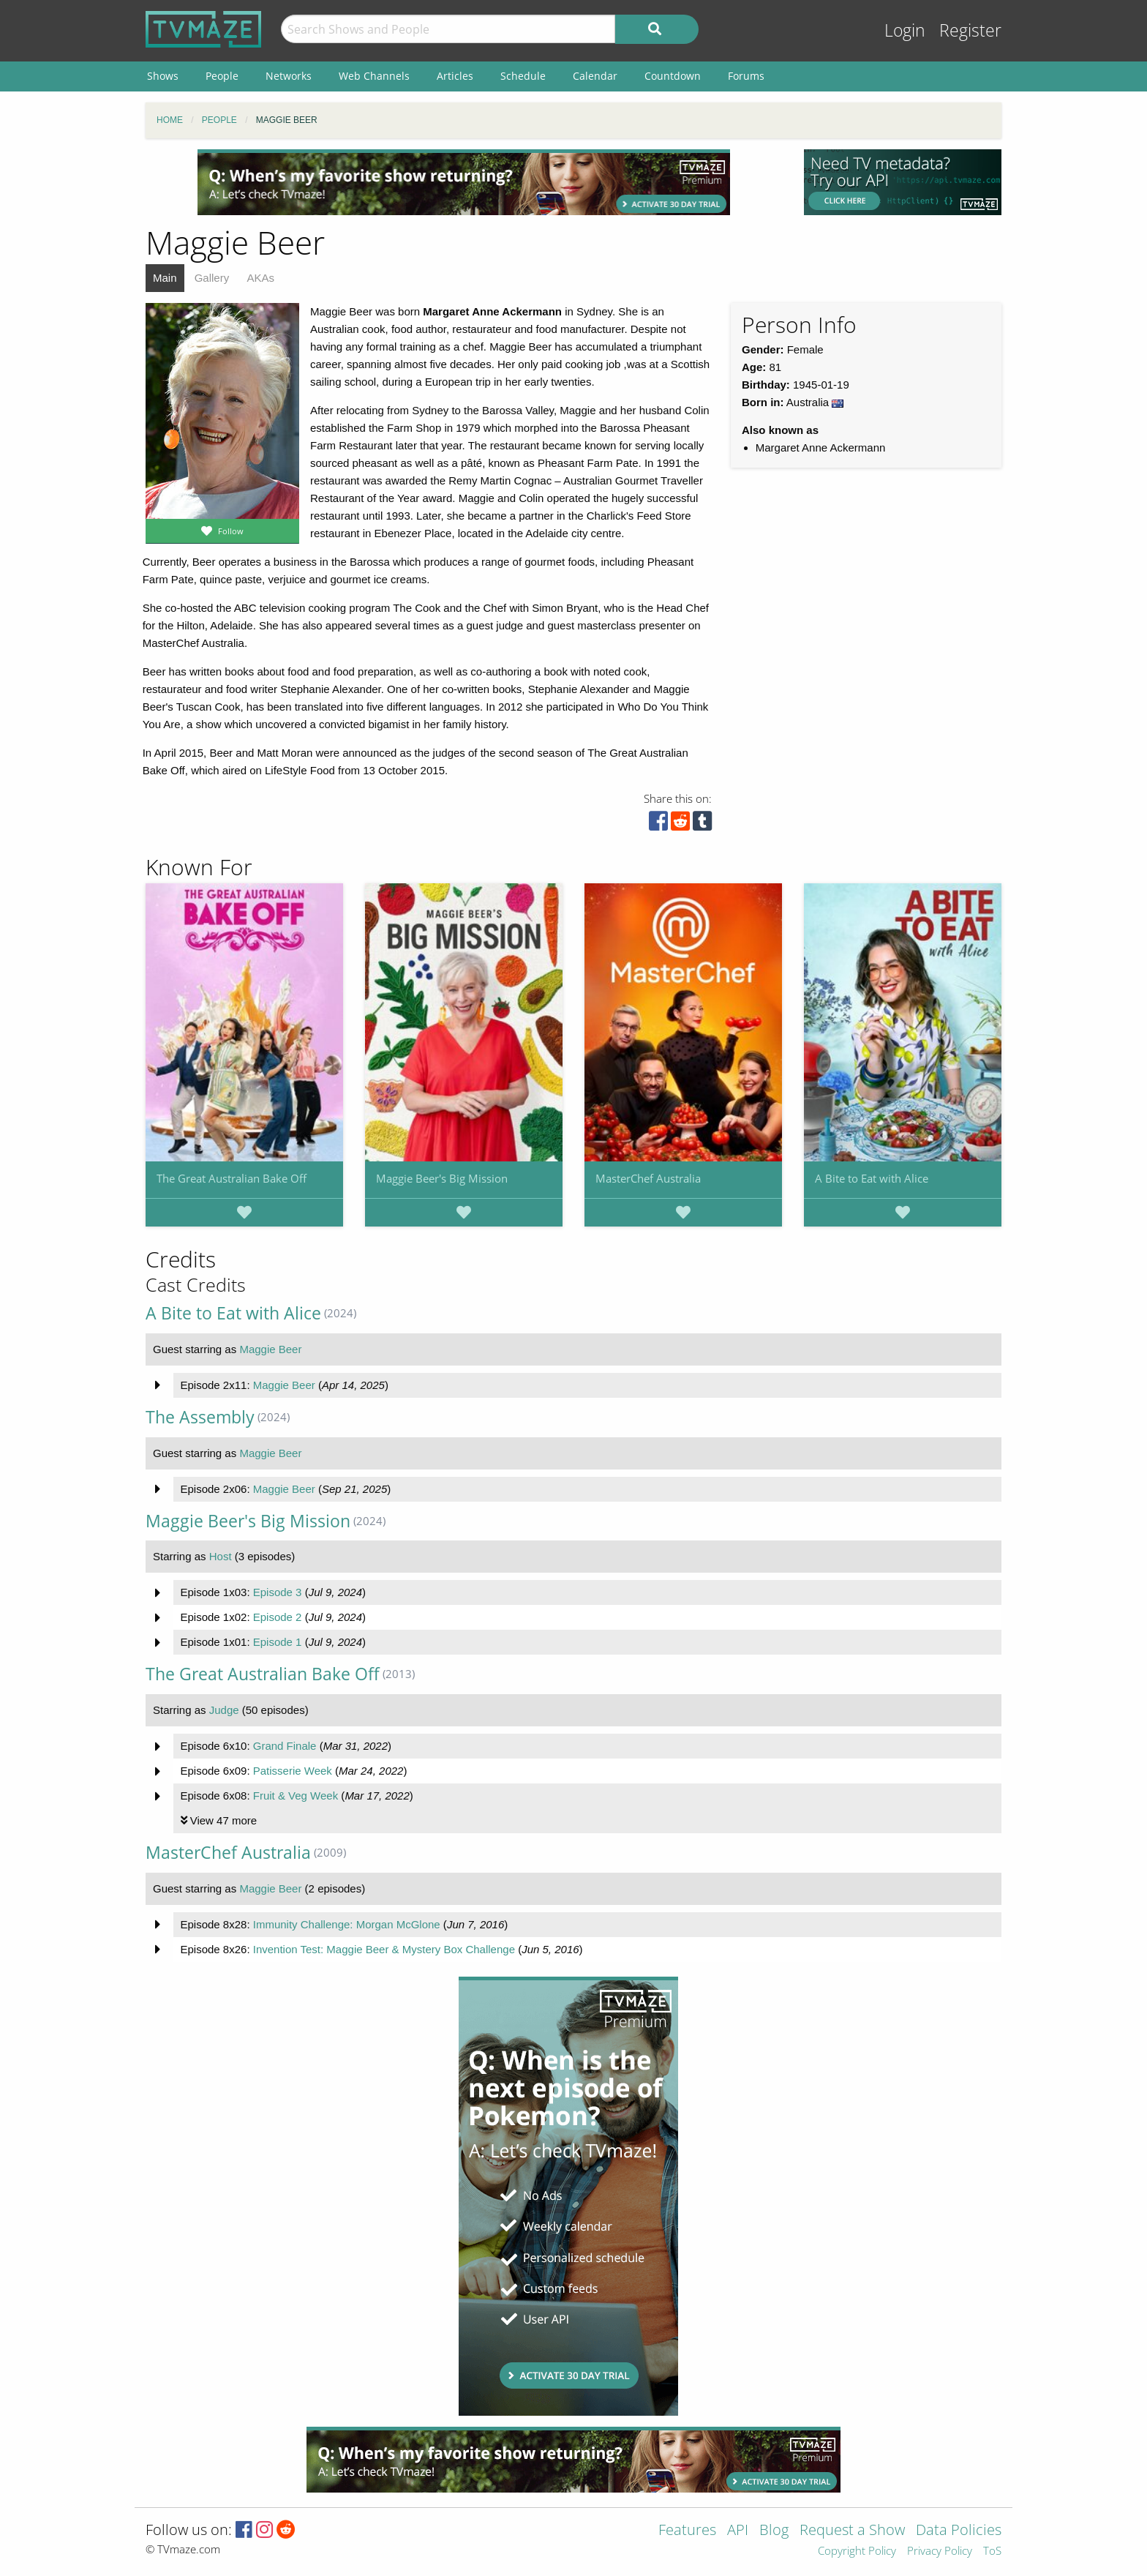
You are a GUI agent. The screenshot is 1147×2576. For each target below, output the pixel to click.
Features (687, 2531)
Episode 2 (277, 1617)
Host (220, 1556)
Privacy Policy (939, 2551)
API (737, 2531)
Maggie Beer (270, 1349)
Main (165, 278)
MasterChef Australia (648, 1178)
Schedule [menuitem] (523, 76)
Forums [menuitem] (746, 76)
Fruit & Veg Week (295, 1795)
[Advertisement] (464, 182)
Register (970, 30)
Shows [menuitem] (162, 76)
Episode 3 (277, 1592)
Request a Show (852, 2531)
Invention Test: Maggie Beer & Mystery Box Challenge (384, 1949)
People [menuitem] (222, 76)
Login (904, 30)
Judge (224, 1710)
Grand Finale (285, 1746)
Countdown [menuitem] (672, 76)
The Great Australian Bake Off (232, 1178)
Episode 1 (277, 1642)
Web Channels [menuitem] (374, 76)
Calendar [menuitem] (595, 76)
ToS (992, 2551)
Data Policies (958, 2531)
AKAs (260, 278)
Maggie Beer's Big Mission (442, 1178)
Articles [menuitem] (455, 76)
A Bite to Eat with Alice (871, 1178)
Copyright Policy (857, 2551)
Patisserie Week (292, 1770)
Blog (774, 2531)
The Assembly (200, 1417)
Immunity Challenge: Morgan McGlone (346, 1924)
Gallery (212, 278)
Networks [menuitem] (289, 76)
